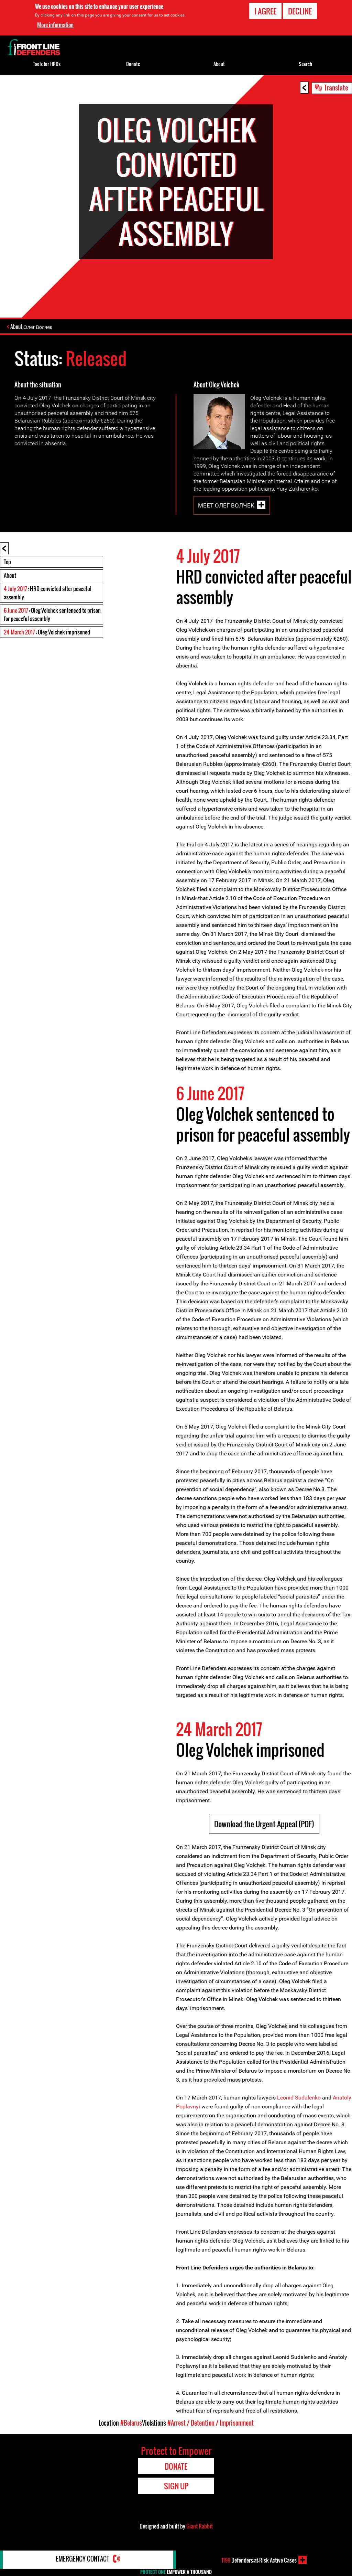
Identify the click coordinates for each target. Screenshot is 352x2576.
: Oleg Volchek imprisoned (47, 633)
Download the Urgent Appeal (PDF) (264, 1824)
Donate (133, 63)
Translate (336, 87)
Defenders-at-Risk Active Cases (259, 2559)
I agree (265, 11)
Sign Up (176, 2486)
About (10, 576)
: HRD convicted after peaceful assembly (47, 593)
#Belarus (131, 2423)
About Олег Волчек (32, 327)
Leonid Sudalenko (299, 2098)
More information (55, 25)
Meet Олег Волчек (226, 506)
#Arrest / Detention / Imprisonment (210, 2423)
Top (7, 562)
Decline (300, 11)
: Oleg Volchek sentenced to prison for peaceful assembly (52, 615)
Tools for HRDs (46, 63)
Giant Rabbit (199, 2527)
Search (305, 63)
